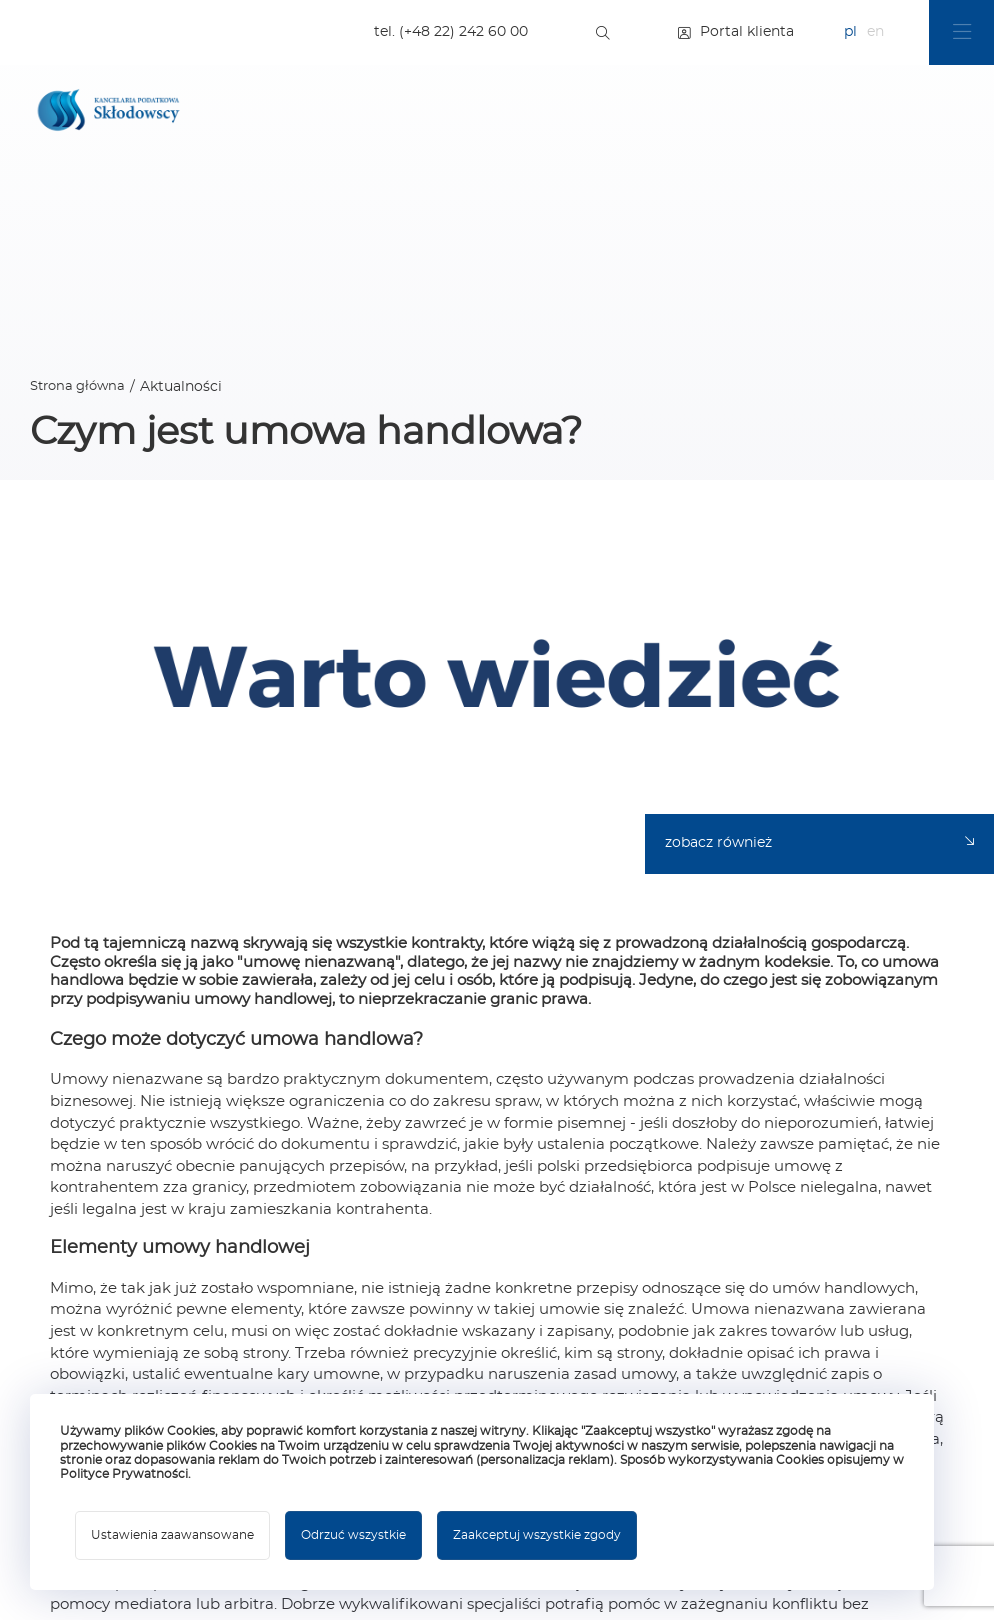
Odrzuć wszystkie (353, 1535)
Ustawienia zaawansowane (172, 1535)
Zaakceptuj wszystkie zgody (537, 1535)
